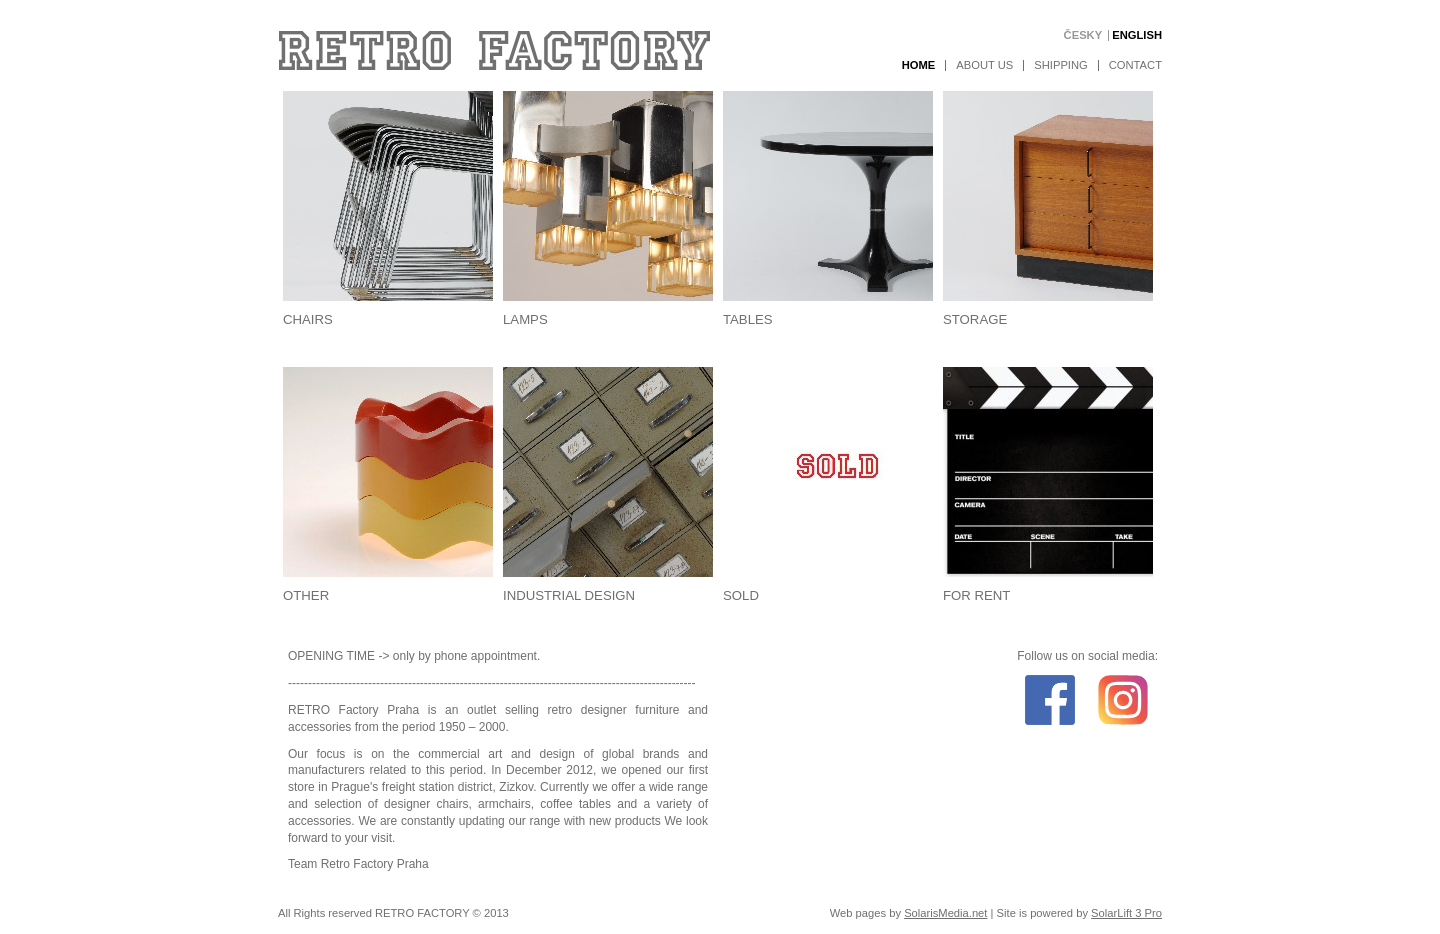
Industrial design (569, 595)
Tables (748, 319)
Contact (1135, 65)
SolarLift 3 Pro (1126, 913)
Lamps (525, 319)
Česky (1083, 35)
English (1137, 35)
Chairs (308, 319)
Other (306, 595)
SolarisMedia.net (945, 913)
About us (984, 65)
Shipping (1060, 65)
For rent (976, 595)
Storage (975, 319)
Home (919, 65)
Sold (741, 595)
